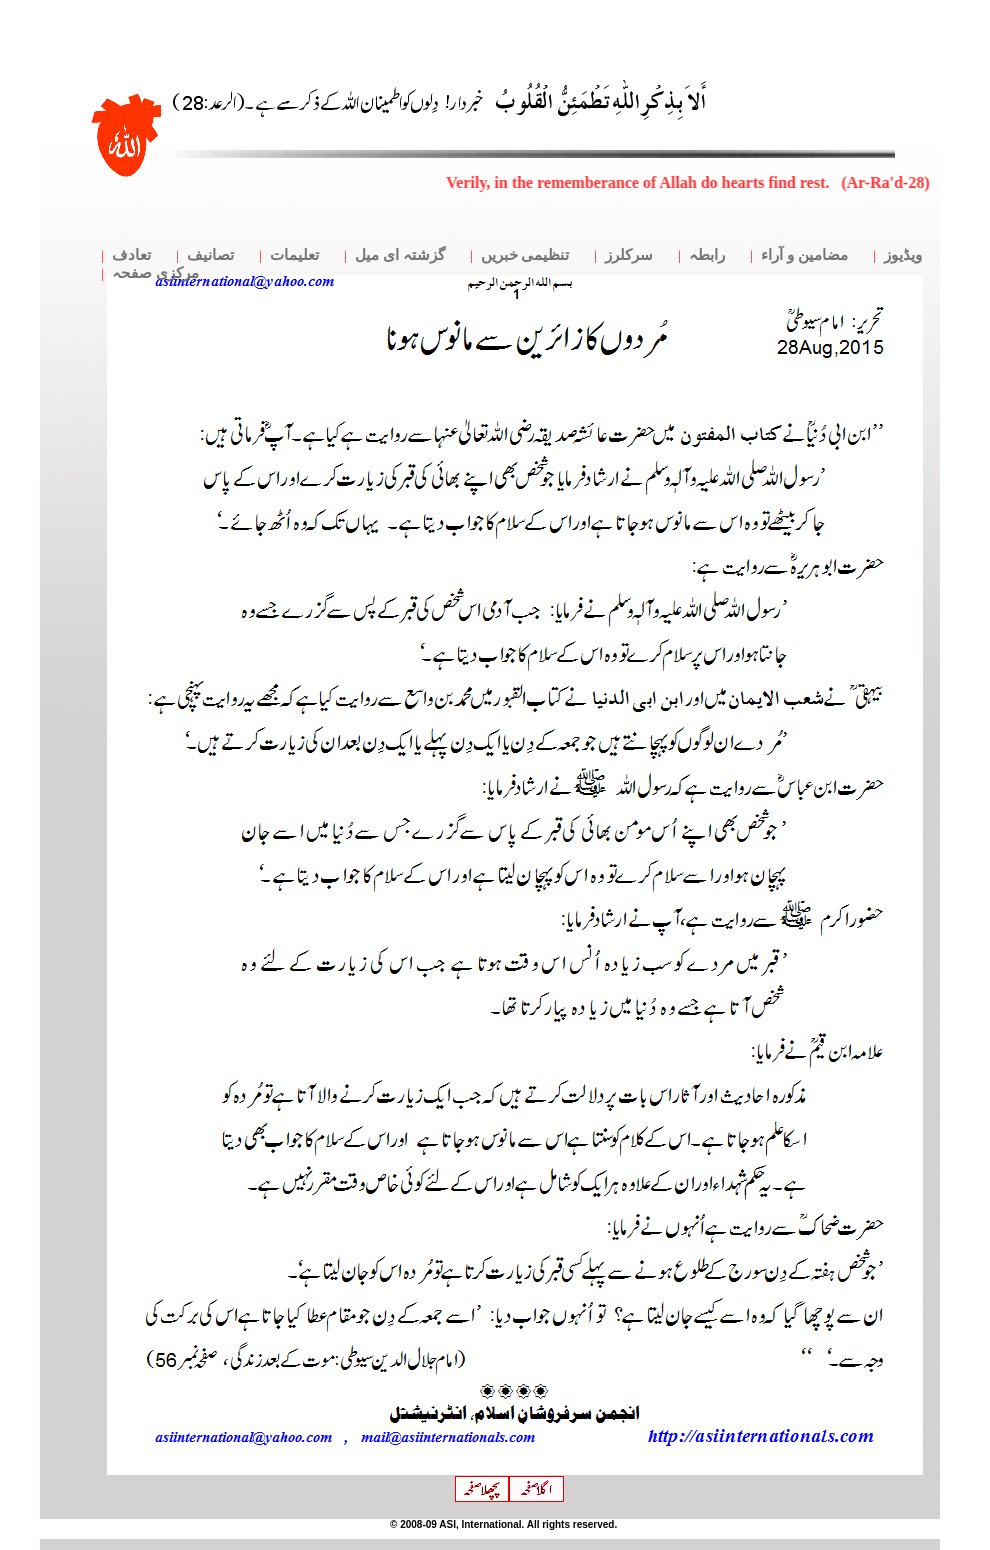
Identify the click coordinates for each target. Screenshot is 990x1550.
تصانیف (210, 255)
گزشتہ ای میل (400, 255)
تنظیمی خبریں (525, 255)
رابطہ (707, 255)
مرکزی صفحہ (155, 273)
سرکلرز (629, 255)
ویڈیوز (903, 255)
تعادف (131, 255)
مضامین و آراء (804, 255)
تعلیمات (294, 255)
